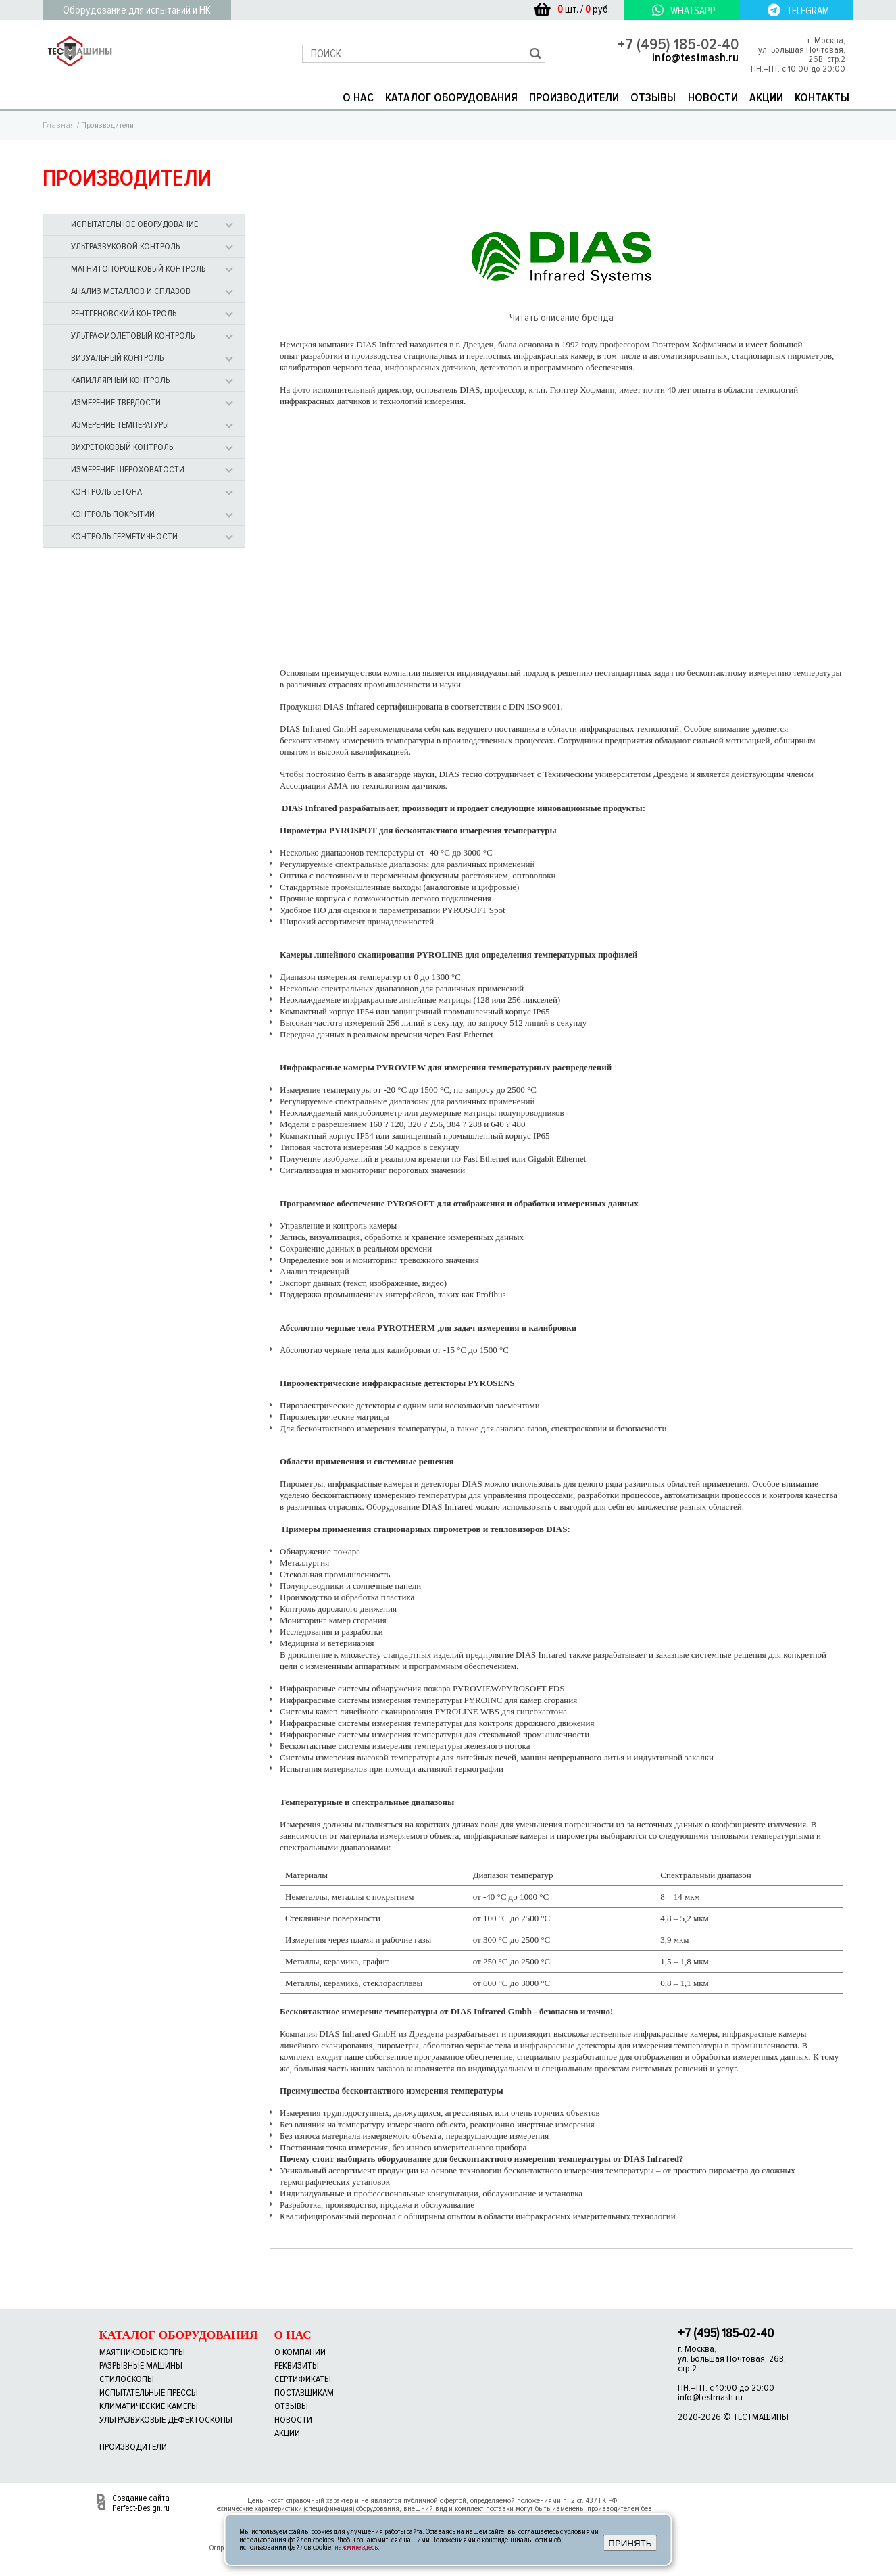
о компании (300, 2351)
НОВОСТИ (713, 96)
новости (293, 2419)
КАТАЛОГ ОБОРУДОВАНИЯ (451, 96)
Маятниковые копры (142, 2351)
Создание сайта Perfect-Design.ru (141, 2502)
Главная (59, 124)
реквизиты (296, 2365)
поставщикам (304, 2392)
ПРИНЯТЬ (629, 2543)
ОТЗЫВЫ (653, 96)
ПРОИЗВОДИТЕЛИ (574, 96)
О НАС (358, 96)
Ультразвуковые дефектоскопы (165, 2419)
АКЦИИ (766, 96)
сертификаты (302, 2378)
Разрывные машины (140, 2365)
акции (287, 2432)
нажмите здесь (356, 2547)
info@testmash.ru (695, 56)
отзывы (291, 2405)
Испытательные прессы (148, 2392)
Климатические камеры (148, 2405)
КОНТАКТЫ (822, 96)
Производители (133, 2446)
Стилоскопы (126, 2378)
